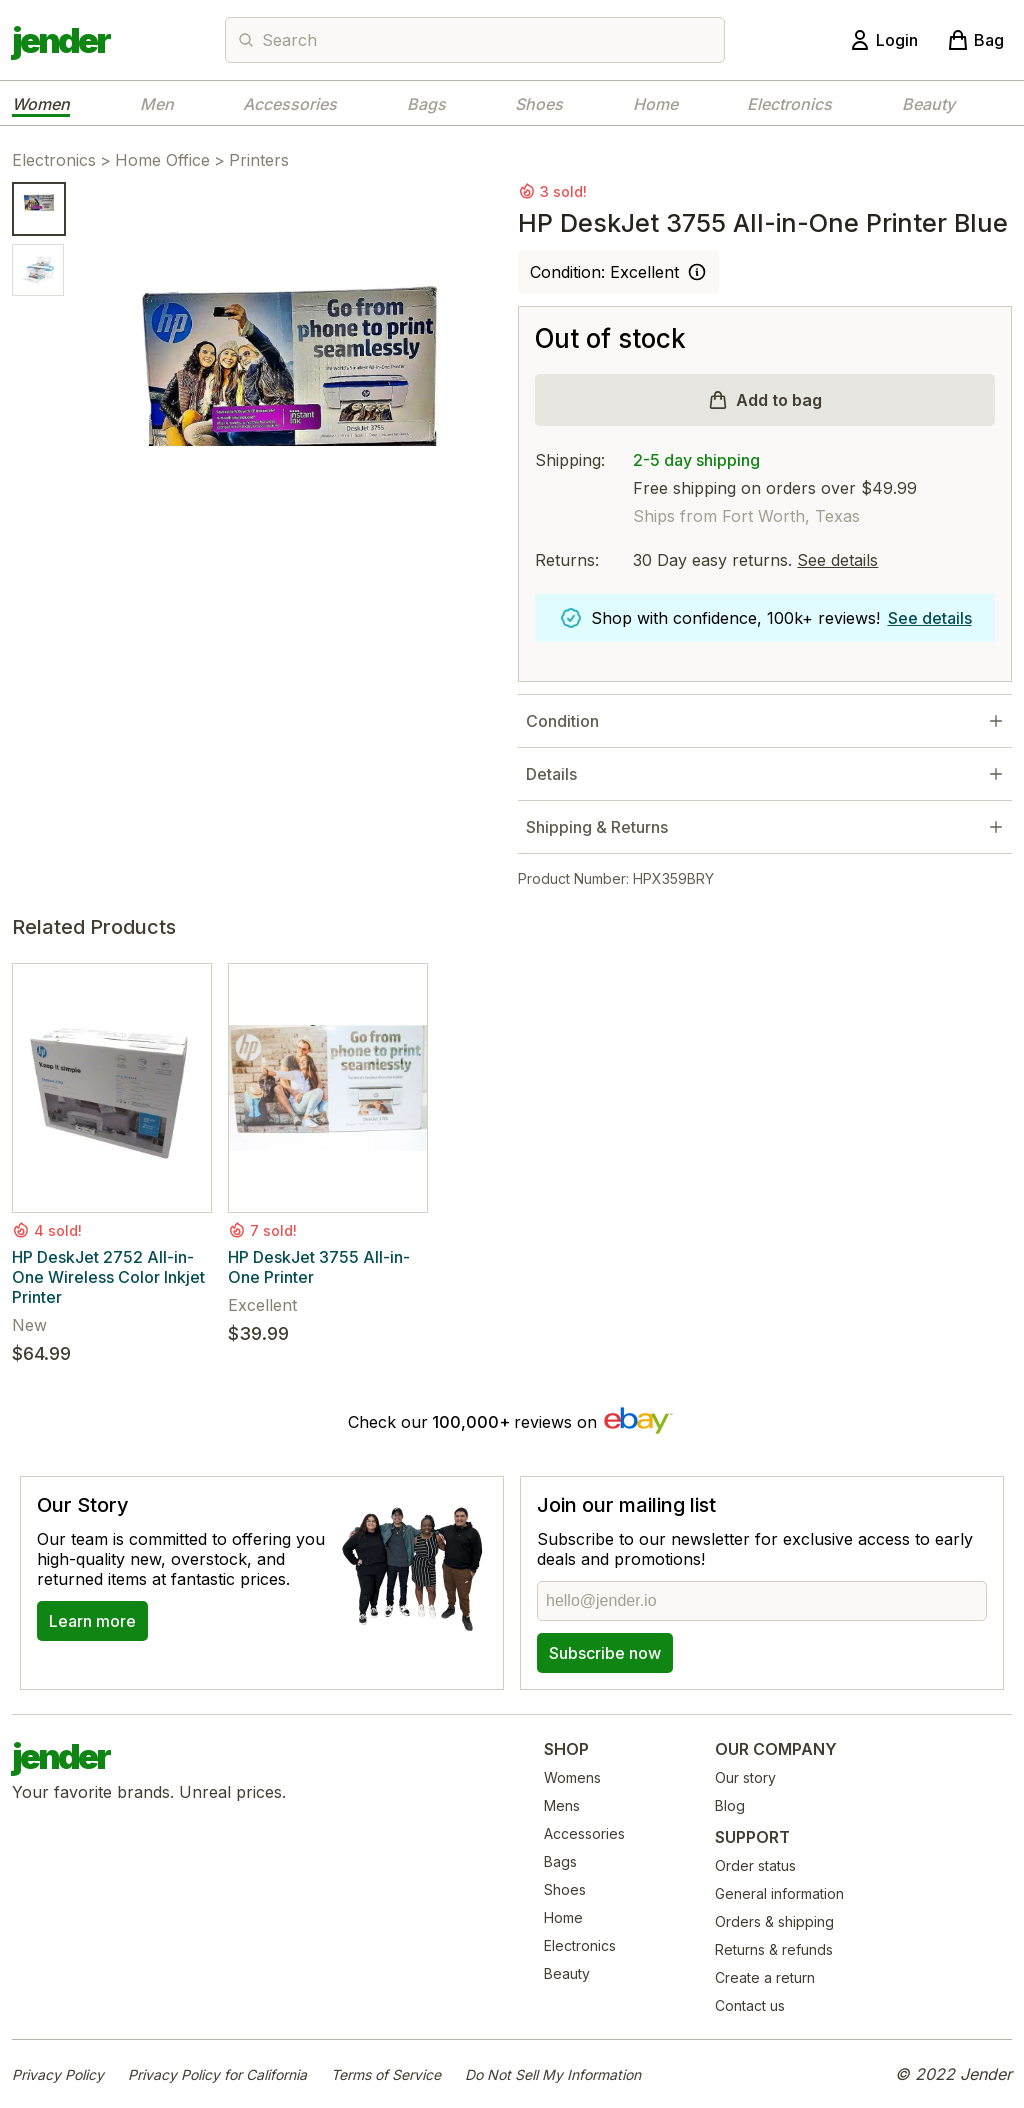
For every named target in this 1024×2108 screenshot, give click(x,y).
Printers (259, 160)
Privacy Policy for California (217, 2074)
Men (157, 104)
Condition (562, 721)
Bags (426, 104)
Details (551, 774)
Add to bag (779, 400)
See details (837, 560)
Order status (755, 1865)
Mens (562, 1805)
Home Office (162, 160)
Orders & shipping (774, 1921)
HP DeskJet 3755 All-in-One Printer (319, 1267)
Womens (572, 1777)
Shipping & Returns (597, 827)
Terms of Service (386, 2074)
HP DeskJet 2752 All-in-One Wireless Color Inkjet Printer (108, 1277)
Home (655, 104)
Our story (745, 1777)
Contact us (750, 2005)
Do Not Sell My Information (553, 2074)
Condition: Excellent (604, 272)
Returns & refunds (774, 1949)
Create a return (765, 1977)
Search (289, 40)
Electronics (789, 104)
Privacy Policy (58, 2074)
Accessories (290, 104)
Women (41, 104)
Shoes (539, 104)
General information (779, 1893)
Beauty (928, 104)
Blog (730, 1805)
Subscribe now (605, 1653)
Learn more (92, 1621)
